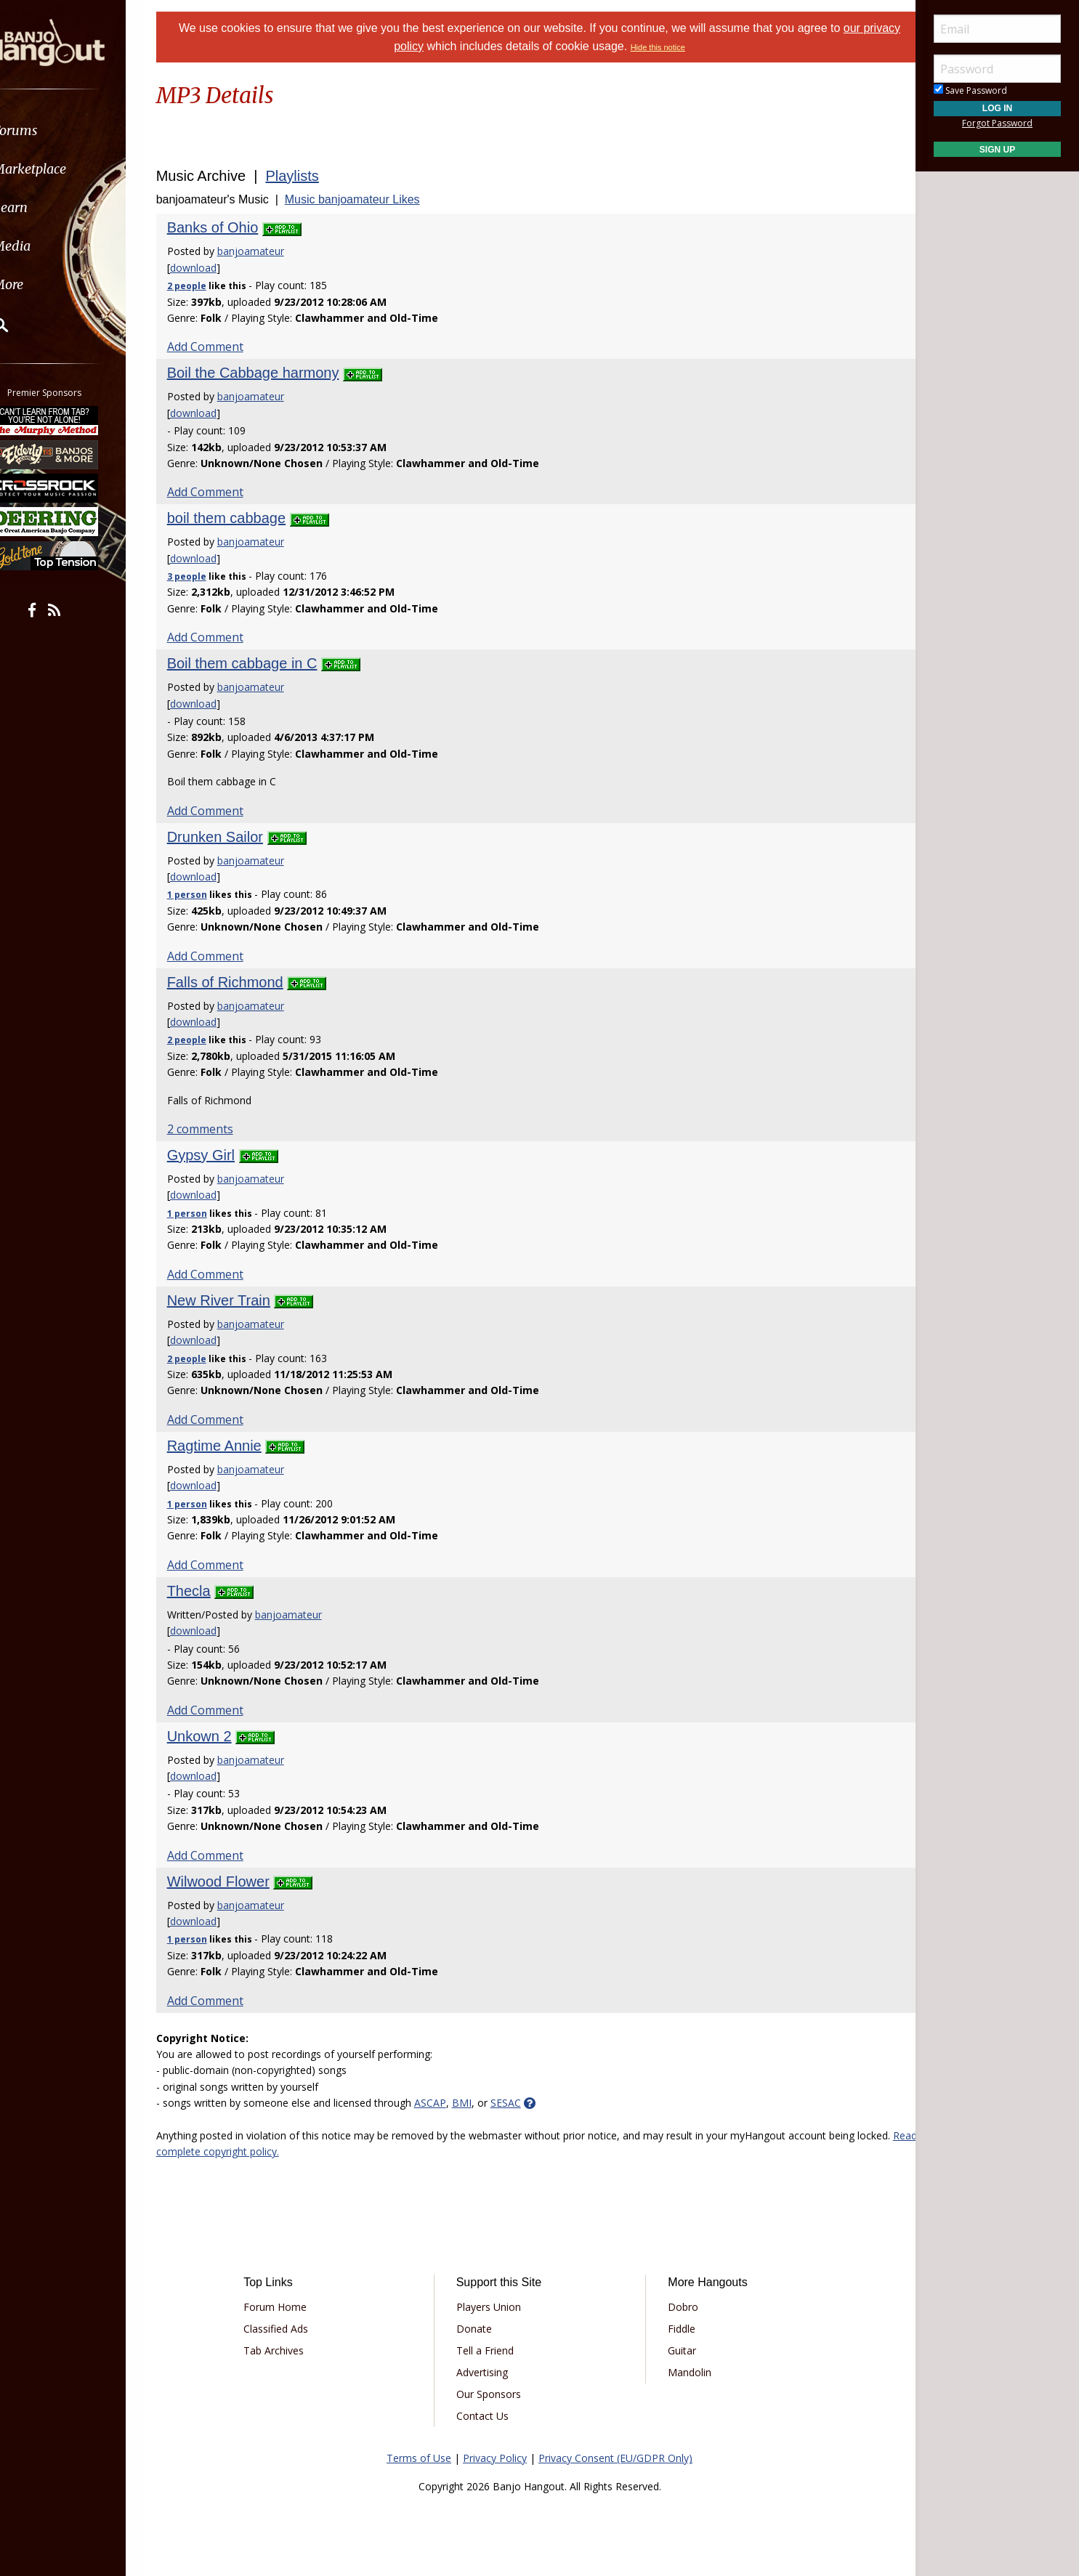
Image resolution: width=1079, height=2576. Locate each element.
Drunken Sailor (233, 837)
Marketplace (67, 169)
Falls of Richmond (243, 982)
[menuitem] (81, 130)
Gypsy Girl (219, 1155)
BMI (480, 2103)
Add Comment (223, 347)
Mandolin (684, 2372)
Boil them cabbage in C (260, 663)
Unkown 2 (217, 1736)
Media (49, 246)
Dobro (678, 2307)
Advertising (487, 2372)
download (211, 268)
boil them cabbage (244, 518)
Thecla (207, 1591)
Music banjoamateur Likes (370, 199)
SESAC (524, 2103)
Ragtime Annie (232, 1446)
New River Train (236, 1300)
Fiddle (676, 2329)
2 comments (218, 1129)
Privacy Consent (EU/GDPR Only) (615, 2458)
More (46, 284)
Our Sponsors (493, 2394)
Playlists (310, 176)
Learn (48, 207)
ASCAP (448, 2103)
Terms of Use (419, 2458)
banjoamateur (268, 251)
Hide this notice (677, 47)
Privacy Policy (495, 2458)
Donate (479, 2329)
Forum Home (290, 2307)
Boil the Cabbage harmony (271, 373)
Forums (53, 130)
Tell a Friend (490, 2350)
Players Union (493, 2307)
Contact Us (487, 2416)
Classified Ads (291, 2329)
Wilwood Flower (236, 1882)
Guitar (677, 2350)
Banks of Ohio (231, 227)
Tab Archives (289, 2350)
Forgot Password (997, 123)
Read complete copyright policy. (285, 2151)
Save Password (970, 90)
